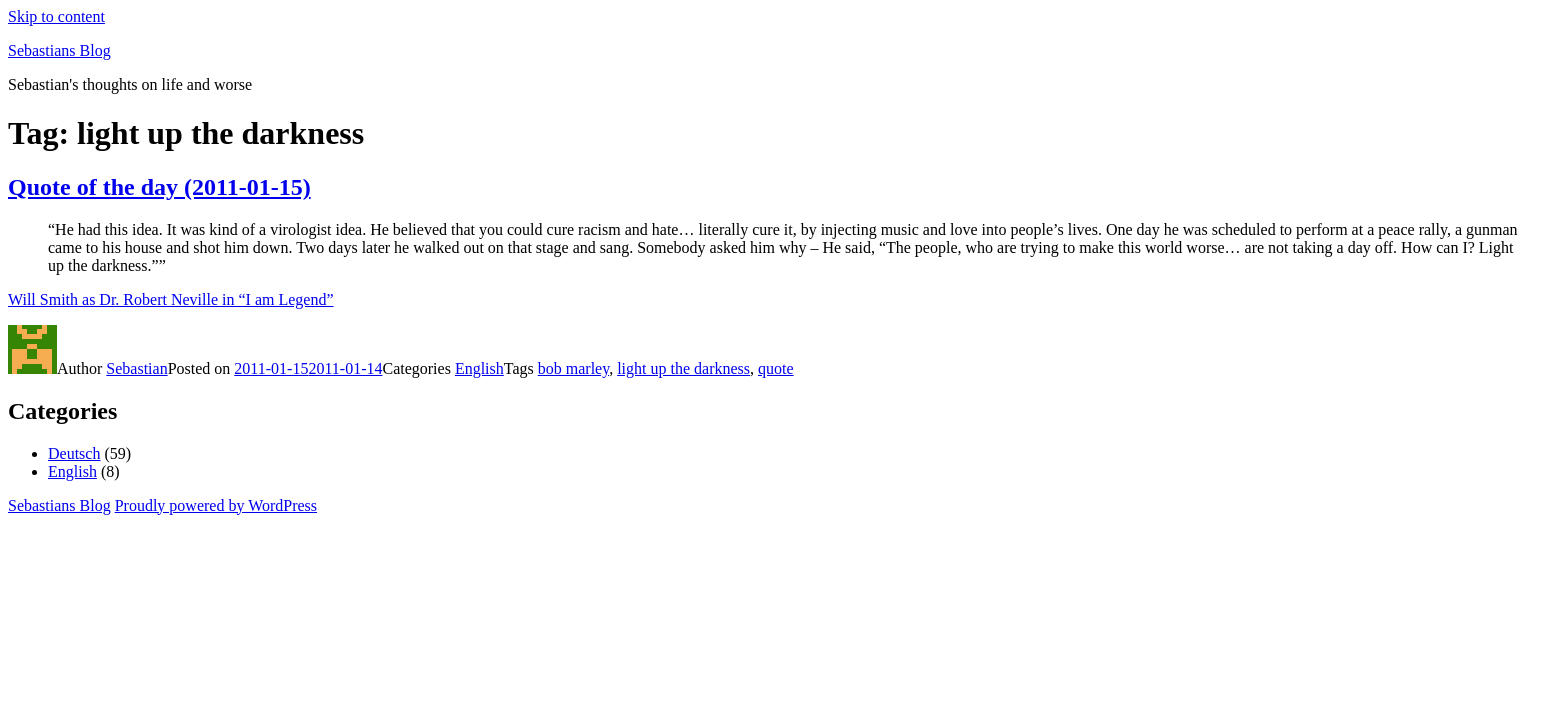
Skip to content (56, 16)
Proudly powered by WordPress (216, 505)
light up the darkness (683, 368)
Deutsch (74, 453)
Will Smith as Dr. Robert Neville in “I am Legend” (171, 299)
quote (776, 368)
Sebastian (136, 368)
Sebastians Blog (59, 50)
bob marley (573, 368)
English (479, 368)
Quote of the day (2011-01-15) (159, 187)
